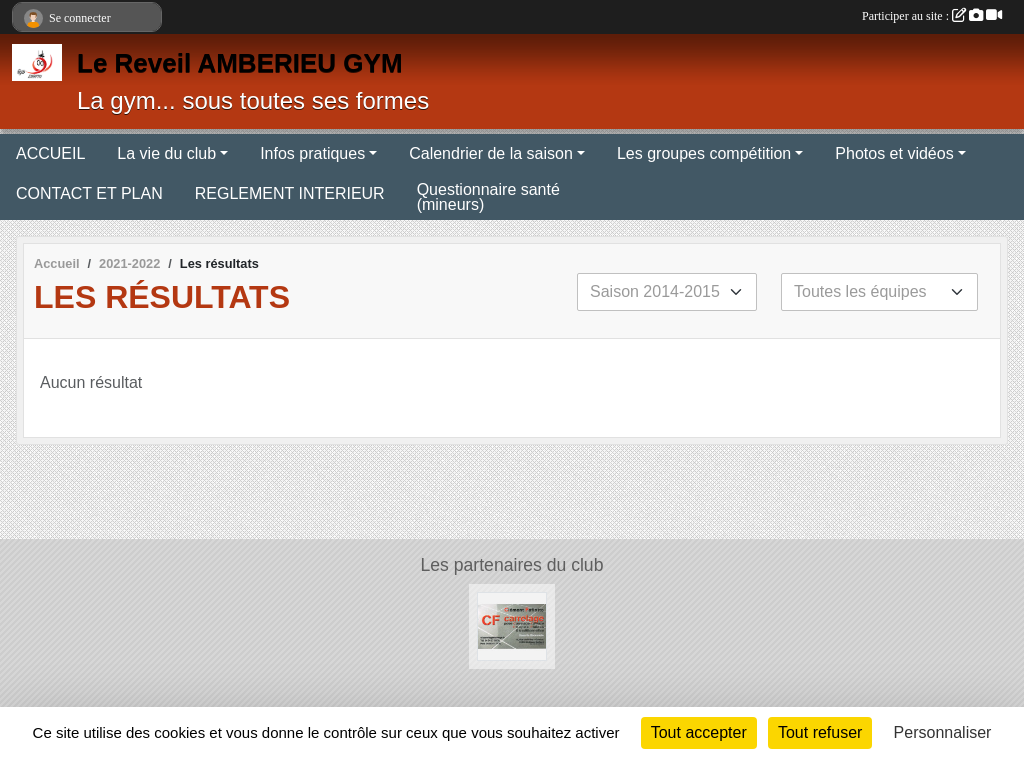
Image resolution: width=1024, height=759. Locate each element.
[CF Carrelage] (511, 625)
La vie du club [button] (166, 153)
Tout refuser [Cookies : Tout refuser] (820, 732)
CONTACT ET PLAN (89, 193)
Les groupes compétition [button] (704, 153)
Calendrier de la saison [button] (491, 153)
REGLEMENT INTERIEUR (290, 193)
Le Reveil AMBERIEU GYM (240, 63)
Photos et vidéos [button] (894, 153)
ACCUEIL (50, 153)
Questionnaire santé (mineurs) (488, 197)
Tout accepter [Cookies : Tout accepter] (699, 732)
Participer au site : (932, 16)
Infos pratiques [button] (312, 153)
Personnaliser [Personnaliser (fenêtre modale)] (943, 732)
